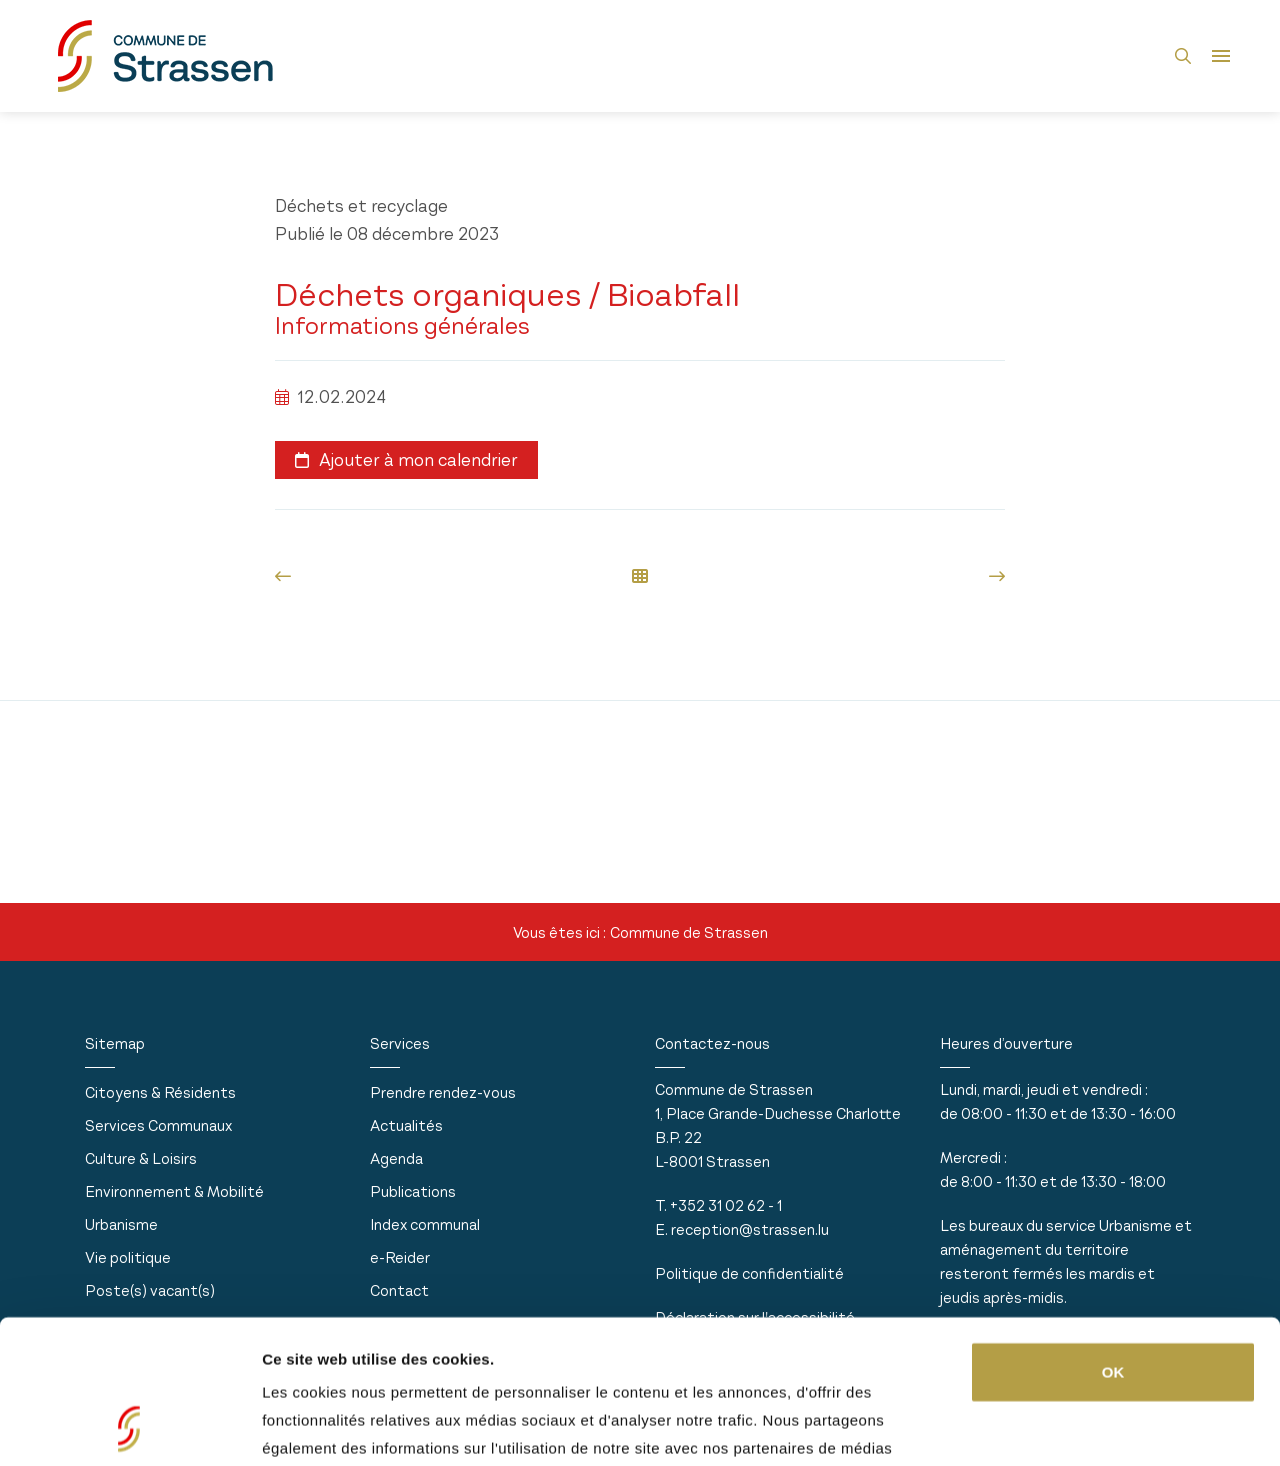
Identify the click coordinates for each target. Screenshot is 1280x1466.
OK (1113, 1237)
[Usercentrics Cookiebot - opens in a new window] (129, 1427)
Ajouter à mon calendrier (406, 460)
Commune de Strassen (689, 932)
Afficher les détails (329, 1426)
